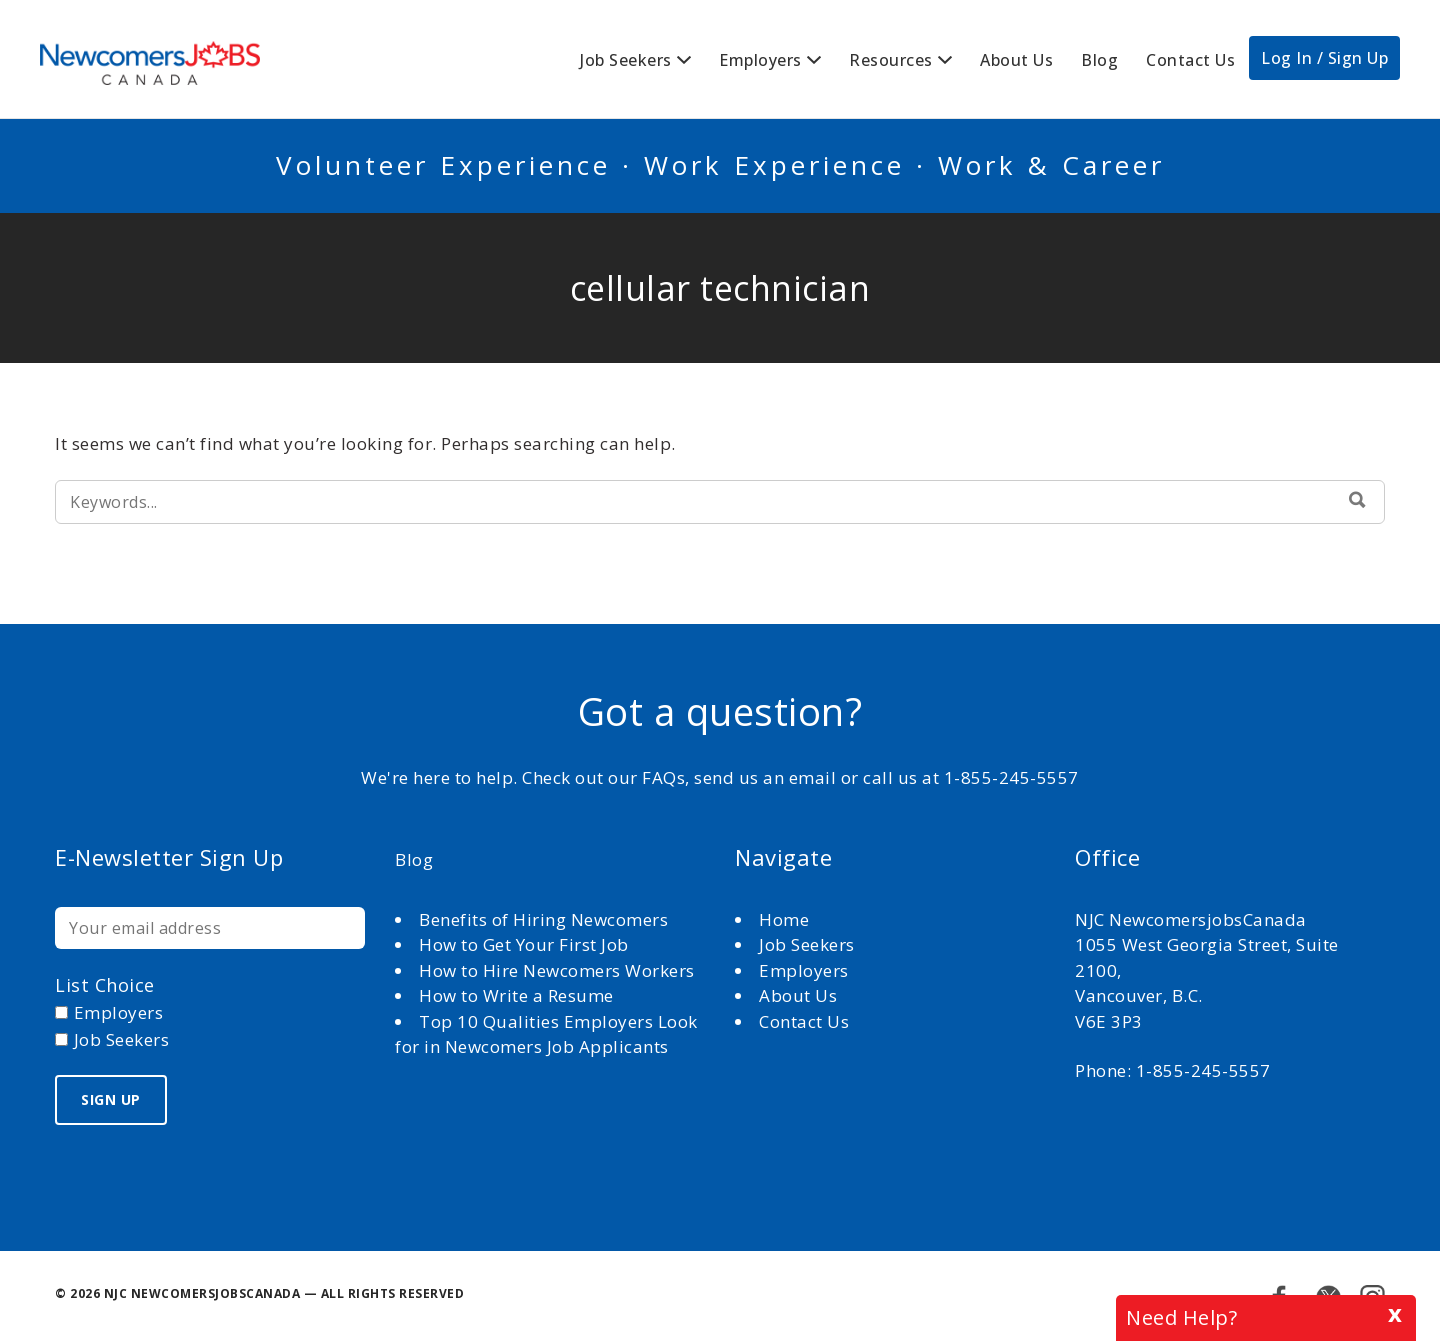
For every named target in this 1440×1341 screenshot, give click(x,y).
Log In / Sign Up (1324, 58)
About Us (1016, 60)
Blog (1099, 60)
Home (786, 919)
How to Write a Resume (516, 995)
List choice (105, 985)
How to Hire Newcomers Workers (557, 970)
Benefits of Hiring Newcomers (543, 919)
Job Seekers (626, 60)
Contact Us (1190, 60)
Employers (760, 60)
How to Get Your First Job (524, 944)
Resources (891, 60)
